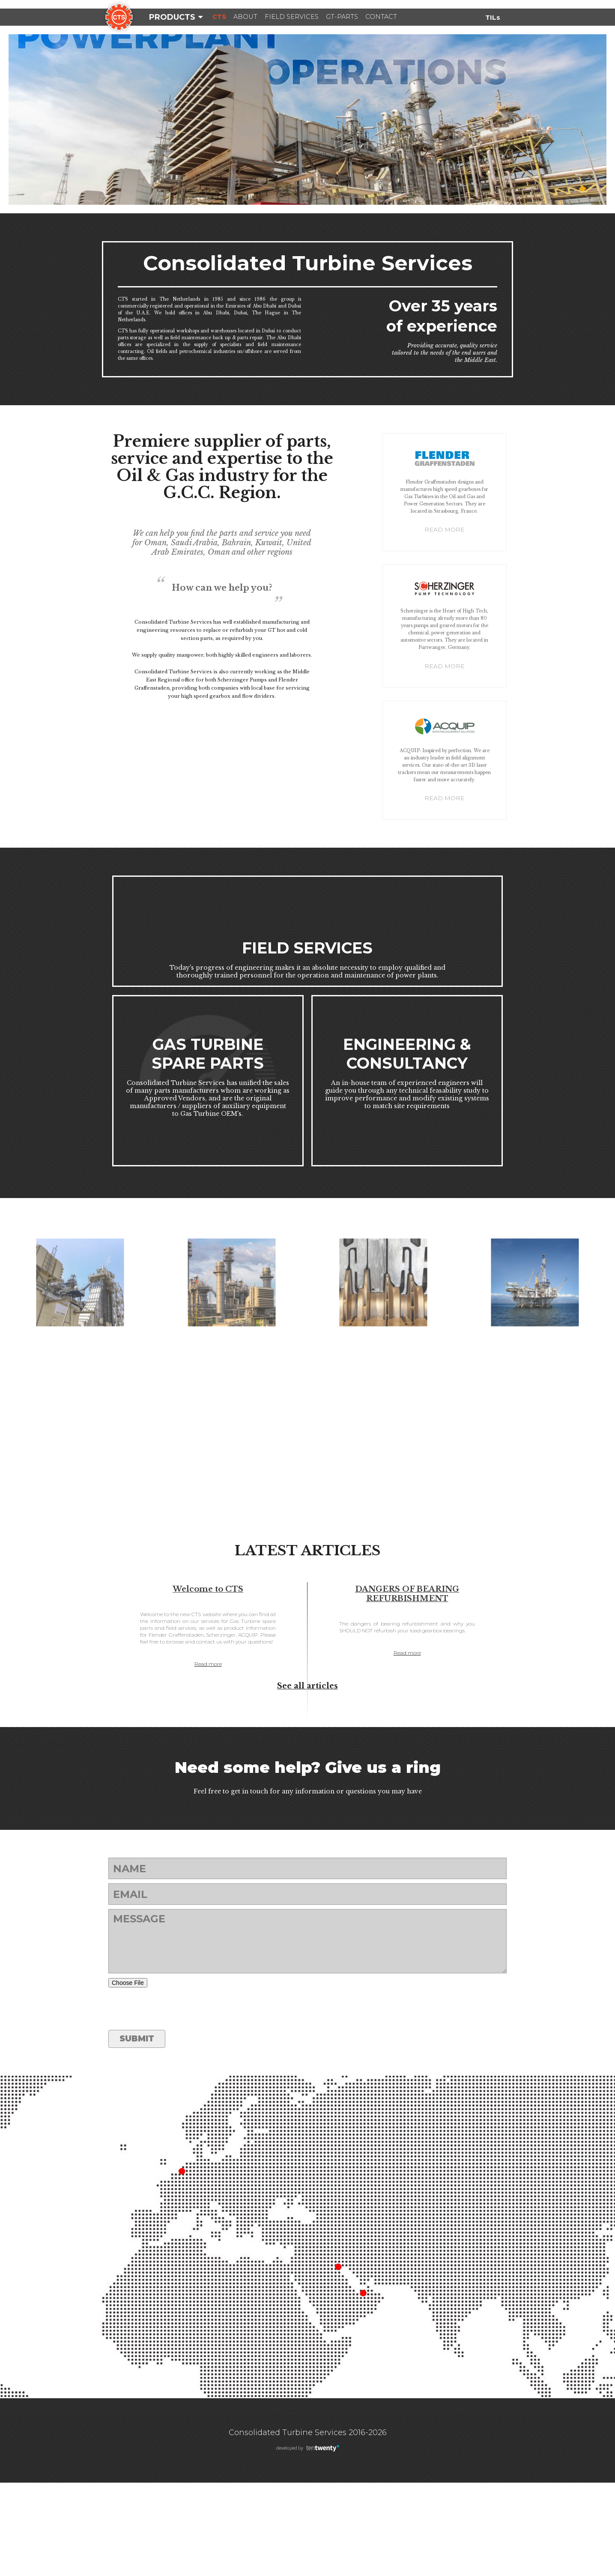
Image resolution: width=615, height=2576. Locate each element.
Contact (424, 17)
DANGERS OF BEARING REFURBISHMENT (407, 1680)
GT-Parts (374, 17)
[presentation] (173, 2102)
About (256, 17)
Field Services (312, 17)
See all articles (307, 1779)
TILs (492, 17)
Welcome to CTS (208, 1675)
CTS (223, 17)
